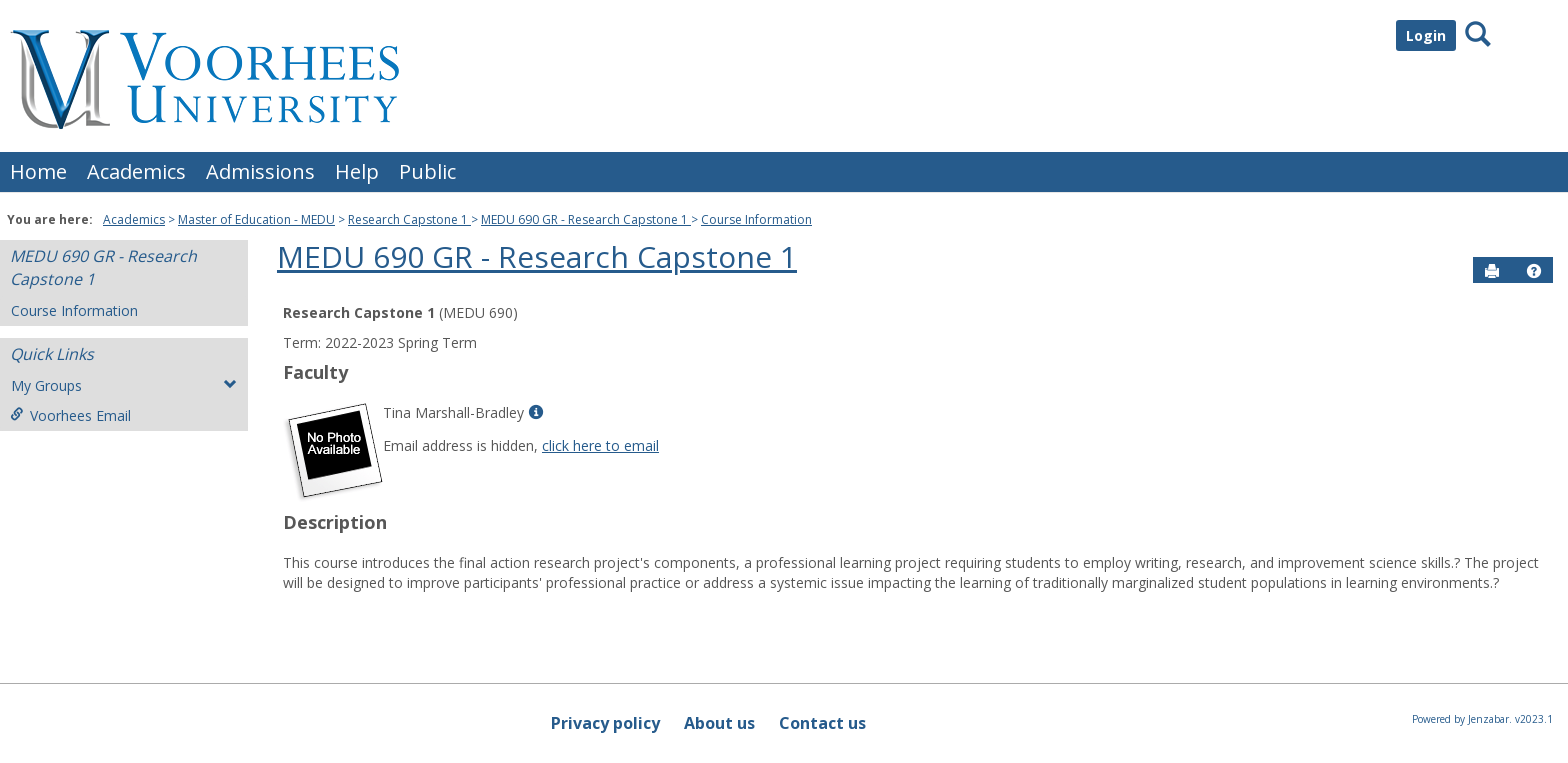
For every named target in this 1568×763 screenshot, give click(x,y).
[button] (1534, 271)
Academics (136, 171)
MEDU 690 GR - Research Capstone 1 (586, 219)
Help (357, 171)
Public (427, 171)
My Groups (124, 385)
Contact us (822, 723)
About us (719, 723)
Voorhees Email (70, 415)
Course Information (756, 219)
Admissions (260, 171)
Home (38, 171)
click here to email (600, 445)
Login (1426, 35)
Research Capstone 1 (409, 219)
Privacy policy (605, 723)
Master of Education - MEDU (256, 219)
